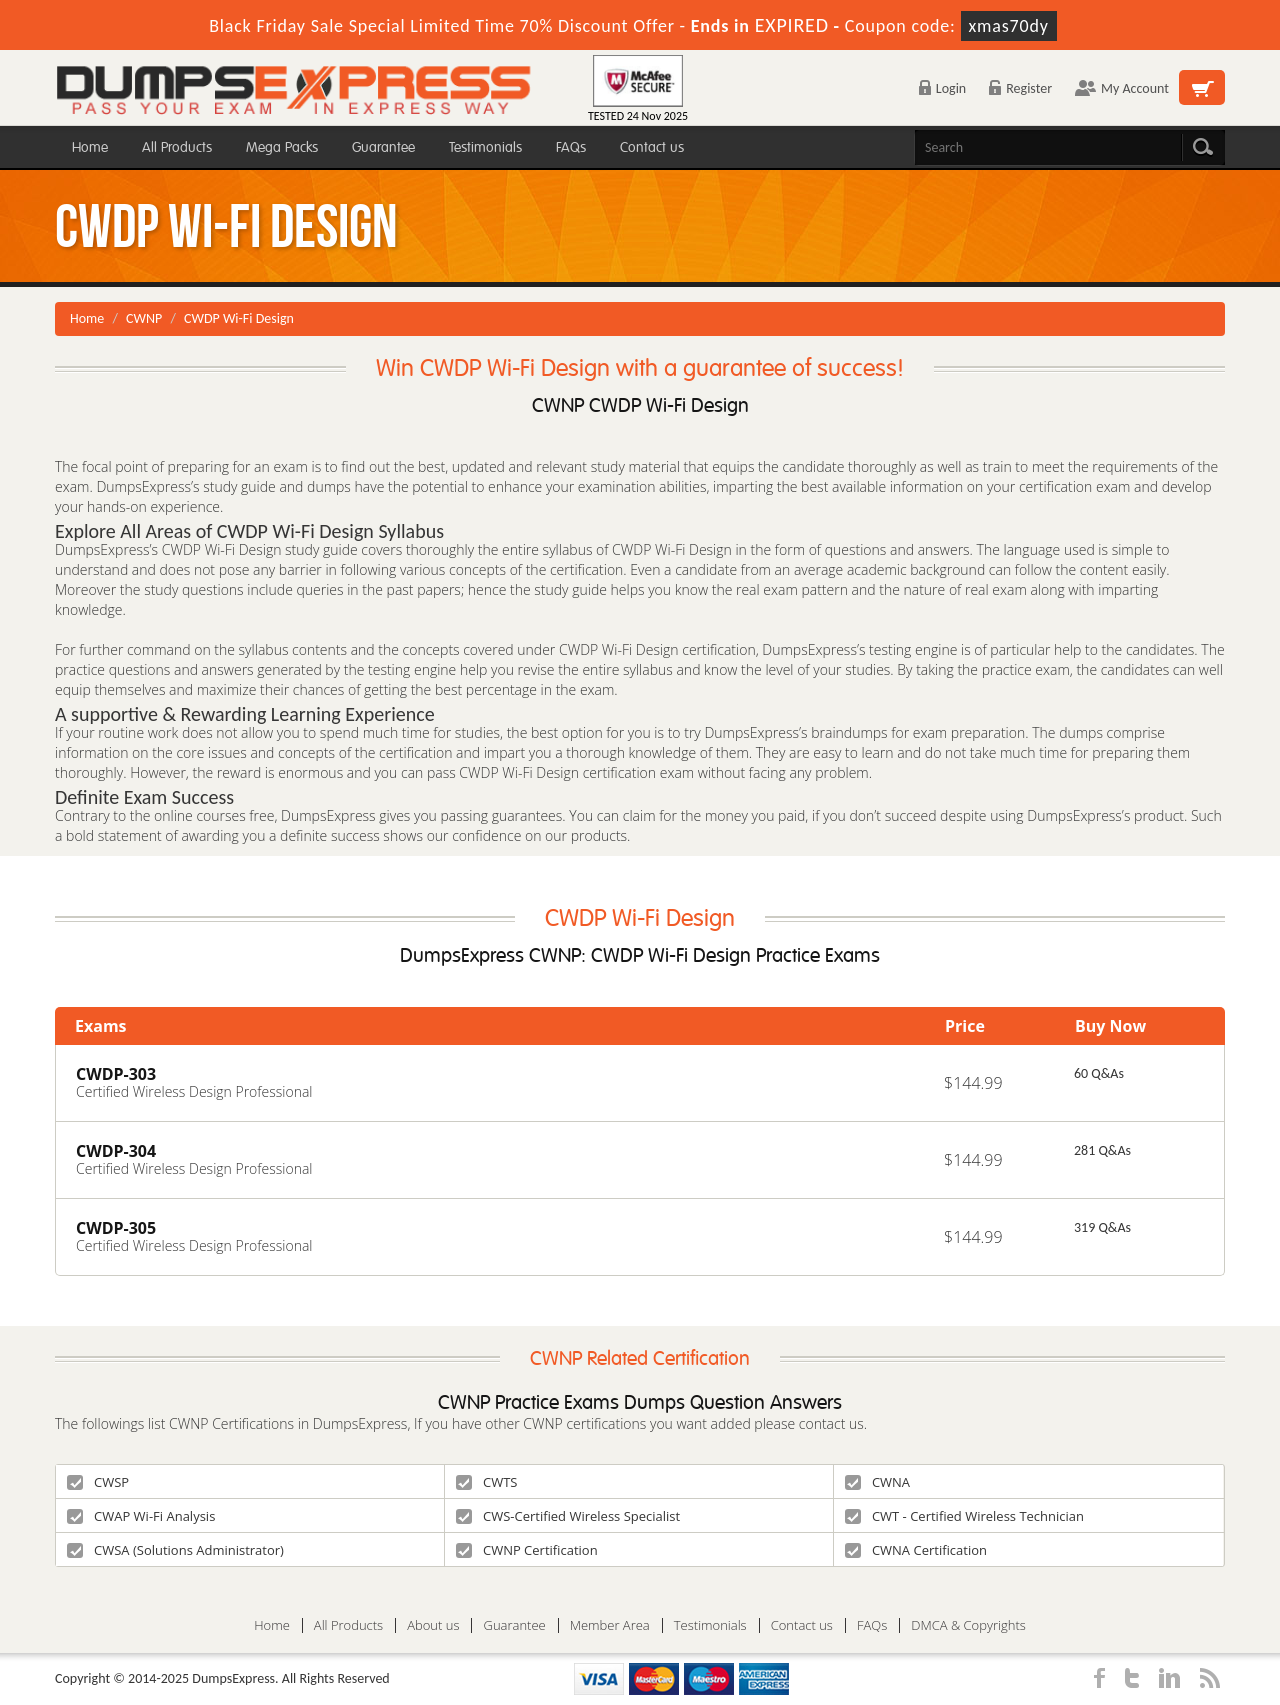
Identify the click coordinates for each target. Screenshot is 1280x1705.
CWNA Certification (916, 1550)
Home (90, 147)
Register (1020, 88)
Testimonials (485, 147)
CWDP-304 (116, 1151)
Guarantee (383, 147)
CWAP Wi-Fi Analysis (141, 1516)
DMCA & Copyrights (968, 1625)
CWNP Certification (527, 1550)
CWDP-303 (116, 1074)
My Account (1122, 88)
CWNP (144, 318)
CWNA (877, 1482)
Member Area (610, 1625)
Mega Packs (282, 147)
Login (942, 88)
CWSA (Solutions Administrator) (175, 1550)
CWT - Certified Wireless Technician (964, 1516)
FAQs (571, 147)
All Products (177, 147)
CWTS (486, 1482)
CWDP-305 (116, 1228)
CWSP (98, 1482)
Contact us (652, 147)
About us (433, 1625)
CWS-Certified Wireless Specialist (568, 1516)
